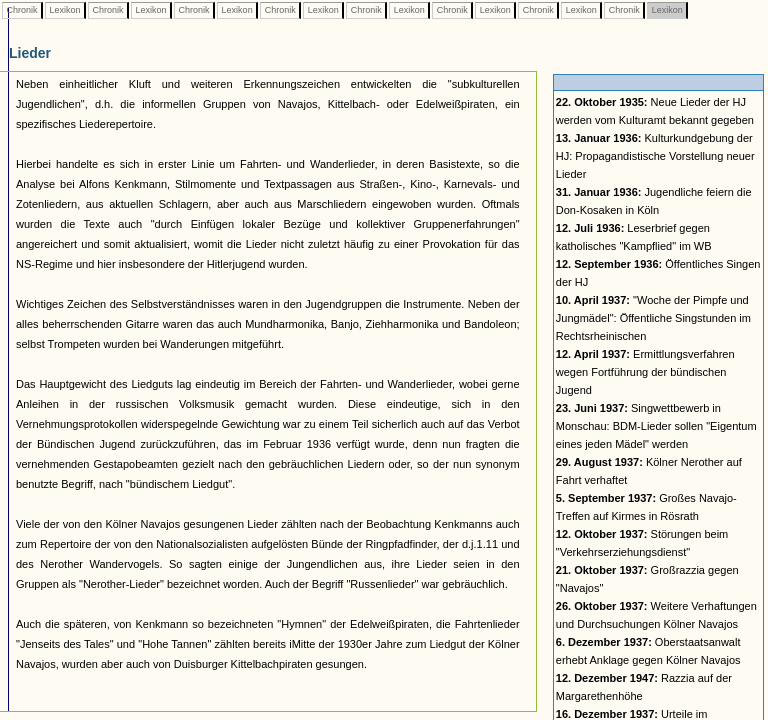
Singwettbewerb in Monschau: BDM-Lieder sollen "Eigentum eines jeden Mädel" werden (656, 426)
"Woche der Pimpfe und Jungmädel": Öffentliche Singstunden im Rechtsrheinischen (653, 318)
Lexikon (65, 10)
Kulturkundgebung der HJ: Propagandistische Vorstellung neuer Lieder (655, 156)
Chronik (22, 10)
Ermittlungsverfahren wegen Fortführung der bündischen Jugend (645, 372)
